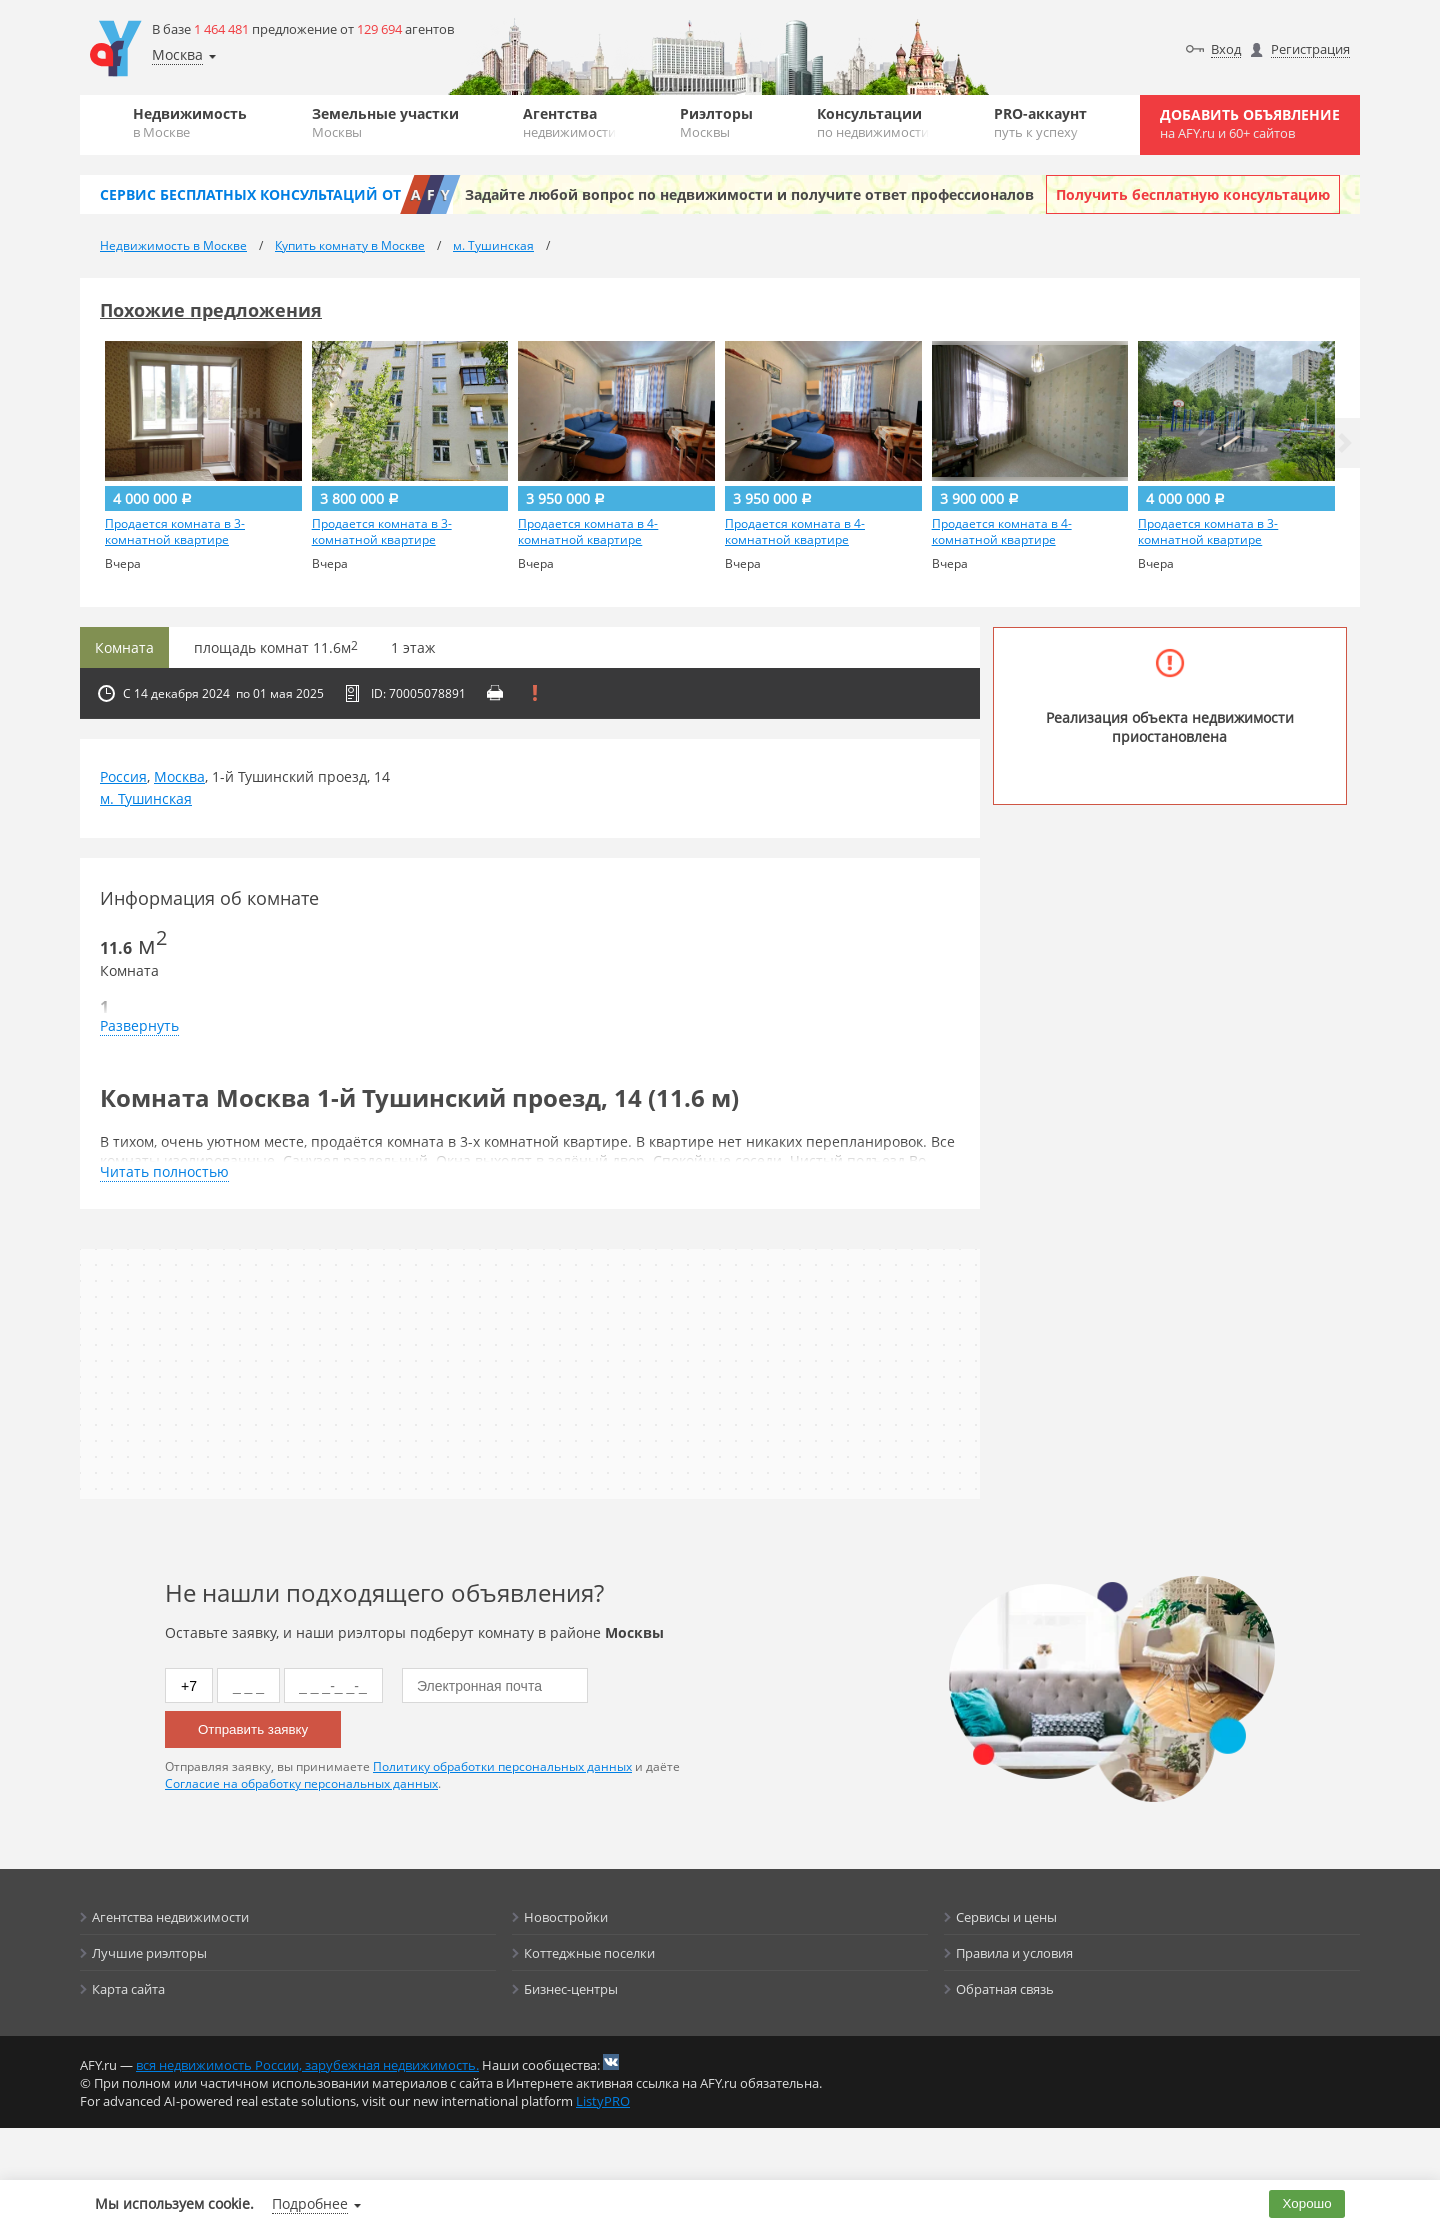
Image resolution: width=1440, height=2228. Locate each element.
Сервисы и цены (1006, 1917)
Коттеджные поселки (589, 1953)
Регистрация (1310, 49)
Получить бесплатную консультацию (1193, 194)
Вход (1226, 49)
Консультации (873, 122)
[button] (1345, 443)
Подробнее (310, 2203)
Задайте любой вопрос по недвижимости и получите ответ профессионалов (749, 194)
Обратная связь (1005, 1989)
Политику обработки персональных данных (502, 1766)
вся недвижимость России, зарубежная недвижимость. (307, 2065)
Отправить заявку (253, 1729)
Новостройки (566, 1917)
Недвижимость (190, 122)
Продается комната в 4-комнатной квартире (588, 532)
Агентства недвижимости (170, 1917)
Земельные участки (385, 122)
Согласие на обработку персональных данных (301, 1783)
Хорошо (1307, 2203)
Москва (179, 776)
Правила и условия (1014, 1953)
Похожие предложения (211, 310)
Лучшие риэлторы (149, 1953)
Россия (123, 776)
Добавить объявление (1250, 123)
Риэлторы (716, 122)
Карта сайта (128, 1989)
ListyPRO (603, 2101)
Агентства (569, 122)
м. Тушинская (146, 798)
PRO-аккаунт (1040, 122)
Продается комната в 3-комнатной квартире (175, 532)
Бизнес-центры (571, 1989)
